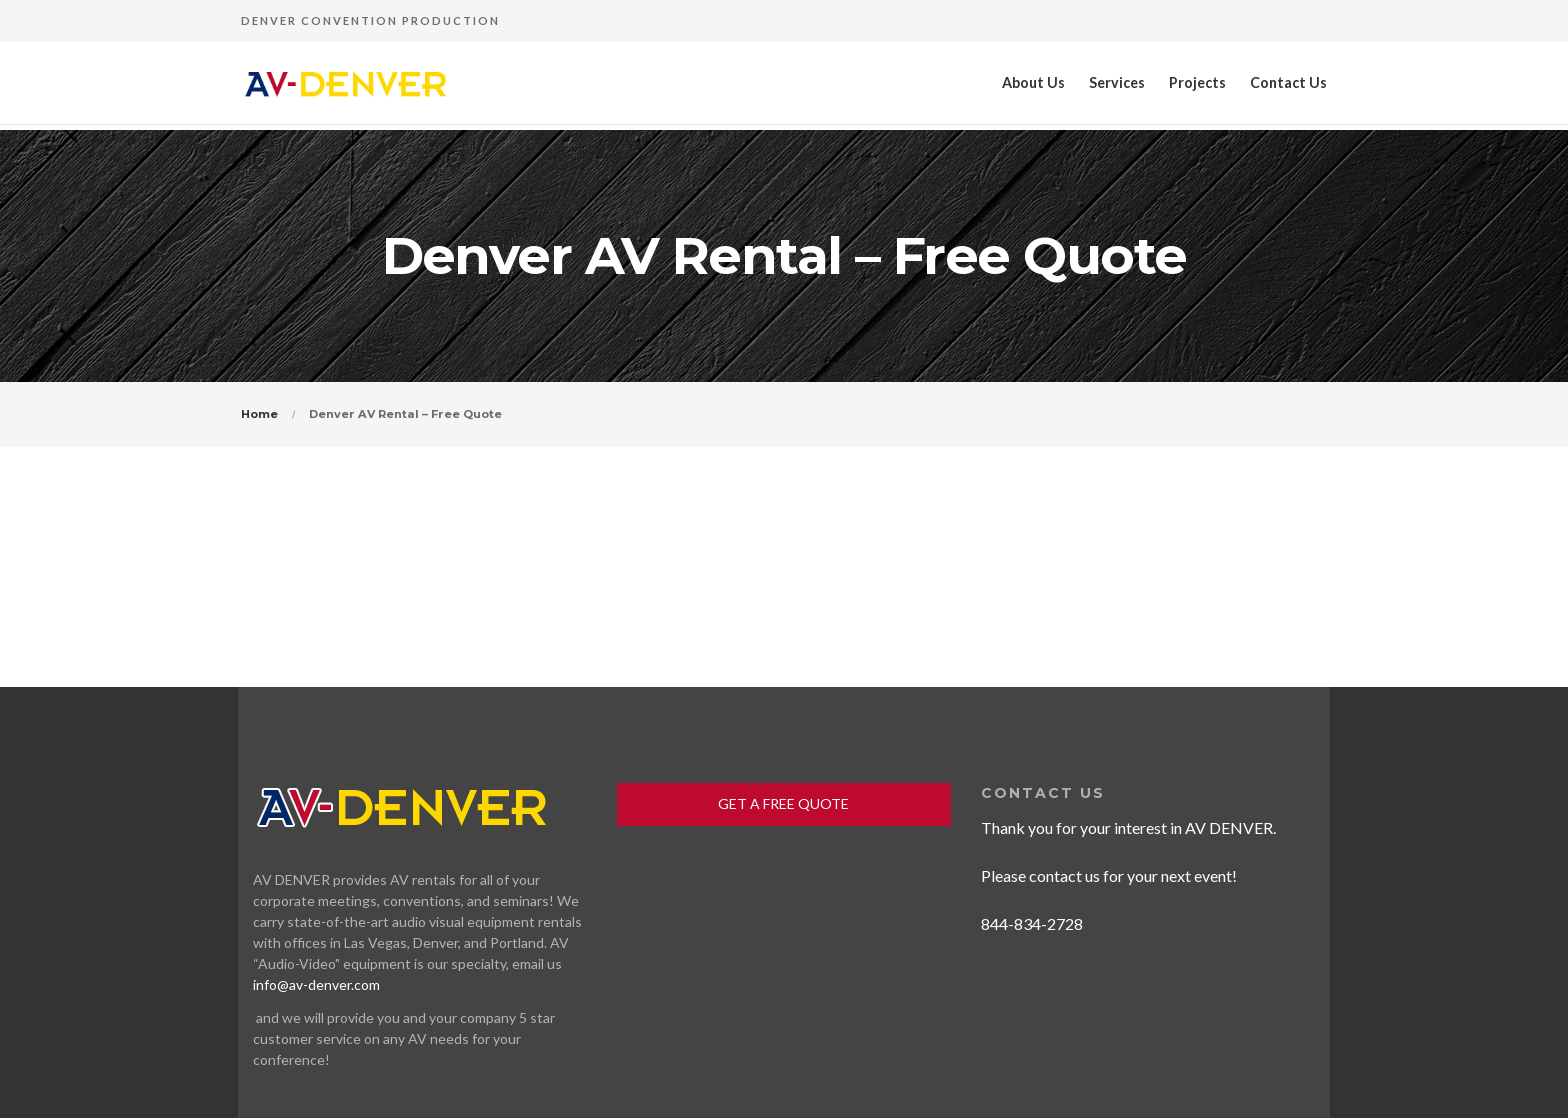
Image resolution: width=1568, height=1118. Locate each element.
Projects (1197, 82)
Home (259, 414)
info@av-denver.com (316, 984)
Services (1117, 82)
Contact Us (1288, 82)
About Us (1033, 82)
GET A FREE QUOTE (783, 803)
